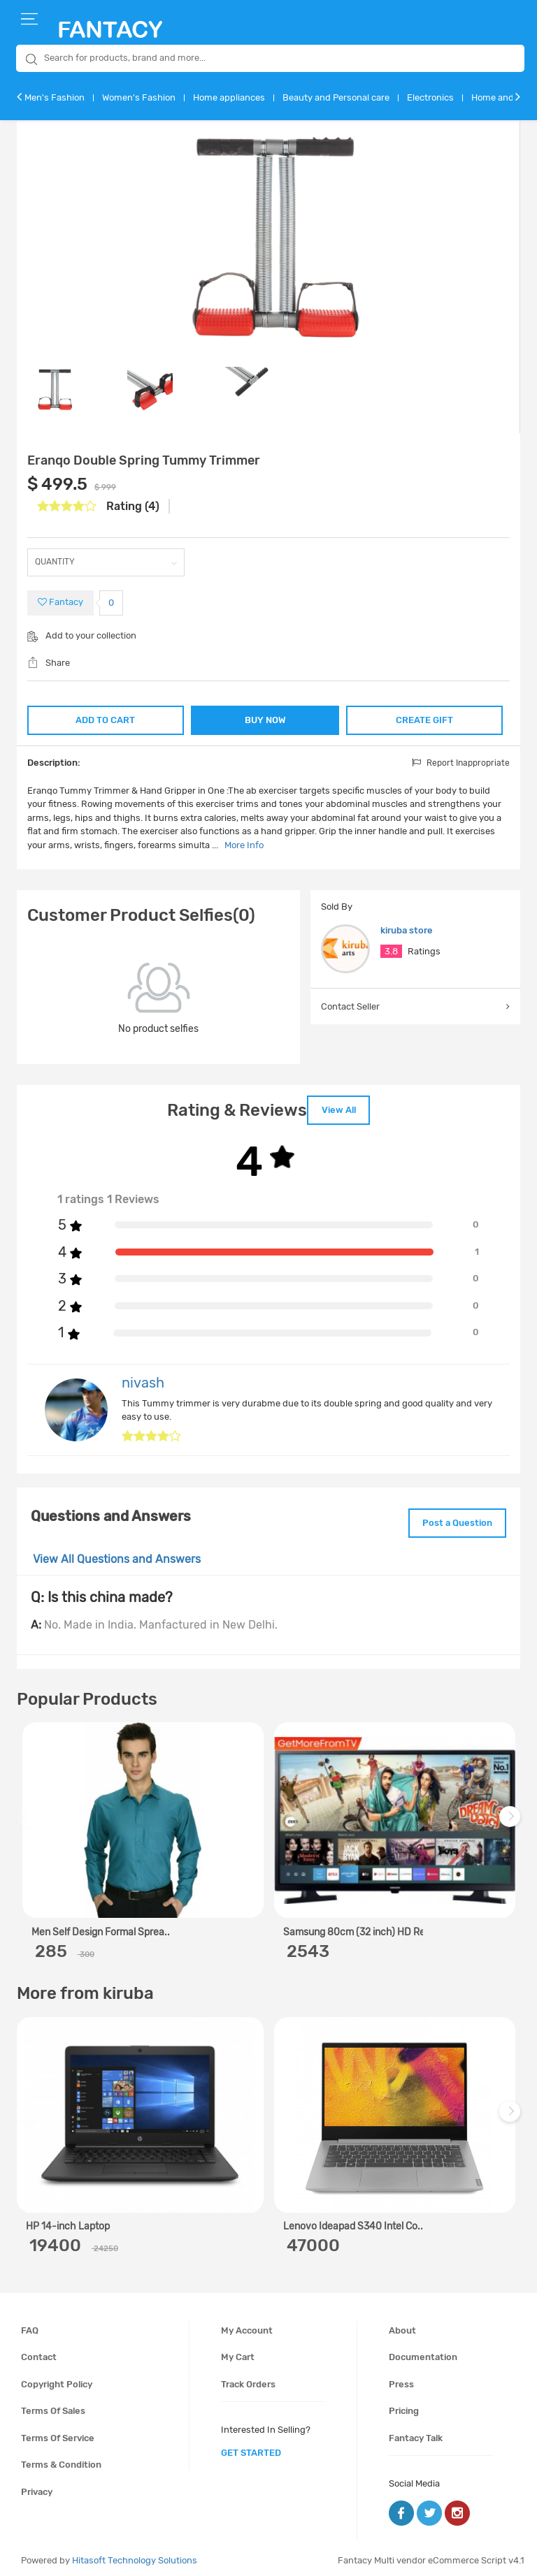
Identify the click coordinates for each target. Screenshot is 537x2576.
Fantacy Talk (416, 2432)
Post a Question (452, 1518)
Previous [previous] (29, 1819)
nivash (143, 1379)
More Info (244, 845)
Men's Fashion (54, 97)
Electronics (430, 97)
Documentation (423, 2352)
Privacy (36, 2487)
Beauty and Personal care (335, 97)
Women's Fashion (139, 97)
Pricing (404, 2406)
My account (247, 2325)
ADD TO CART (104, 718)
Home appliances (229, 97)
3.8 (391, 951)
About (402, 2325)
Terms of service (57, 2432)
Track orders (248, 2378)
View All (339, 1108)
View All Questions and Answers (117, 1554)
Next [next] (511, 1819)
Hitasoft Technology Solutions (134, 2555)
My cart (238, 2352)
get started (251, 2448)
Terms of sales (53, 2406)
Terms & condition (61, 2459)
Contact (39, 2352)
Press (401, 2378)
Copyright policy (56, 2378)
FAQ (29, 2325)
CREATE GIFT (425, 718)
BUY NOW (265, 720)
